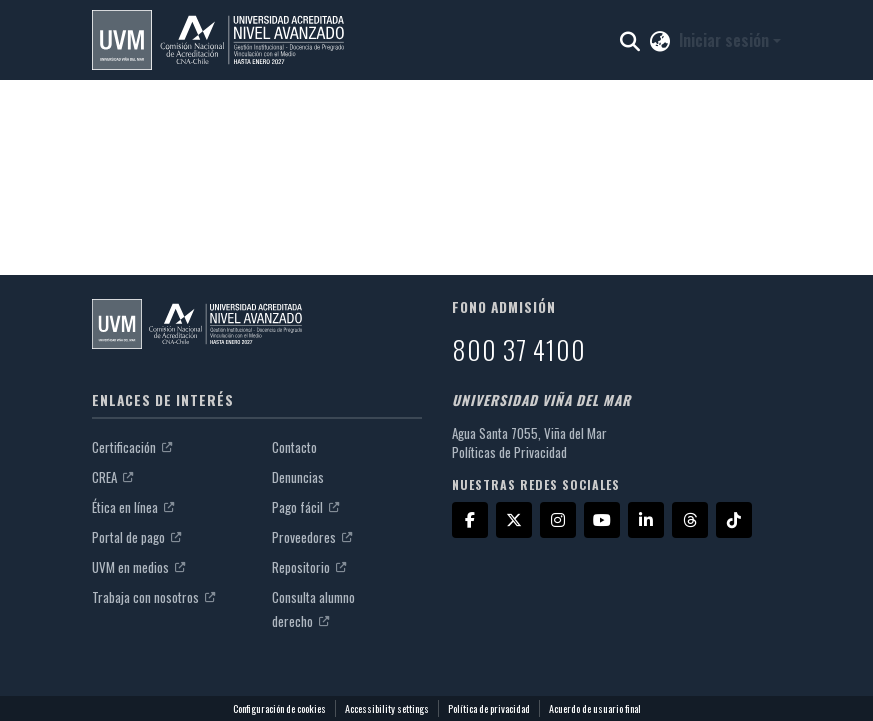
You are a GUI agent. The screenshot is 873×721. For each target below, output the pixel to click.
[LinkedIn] (646, 520)
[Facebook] (470, 520)
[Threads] (690, 520)
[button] (218, 40)
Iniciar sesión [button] (726, 40)
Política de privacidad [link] (489, 708)
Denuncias (298, 477)
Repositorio (309, 567)
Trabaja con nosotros (153, 597)
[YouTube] (602, 520)
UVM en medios (138, 567)
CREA (112, 477)
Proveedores (312, 537)
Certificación (132, 447)
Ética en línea (133, 507)
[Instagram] (558, 520)
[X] (514, 520)
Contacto (294, 447)
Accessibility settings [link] (387, 708)
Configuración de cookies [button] (279, 708)
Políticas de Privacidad (509, 452)
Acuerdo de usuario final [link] (595, 708)
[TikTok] (734, 520)
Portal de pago (136, 537)
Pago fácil (305, 507)
